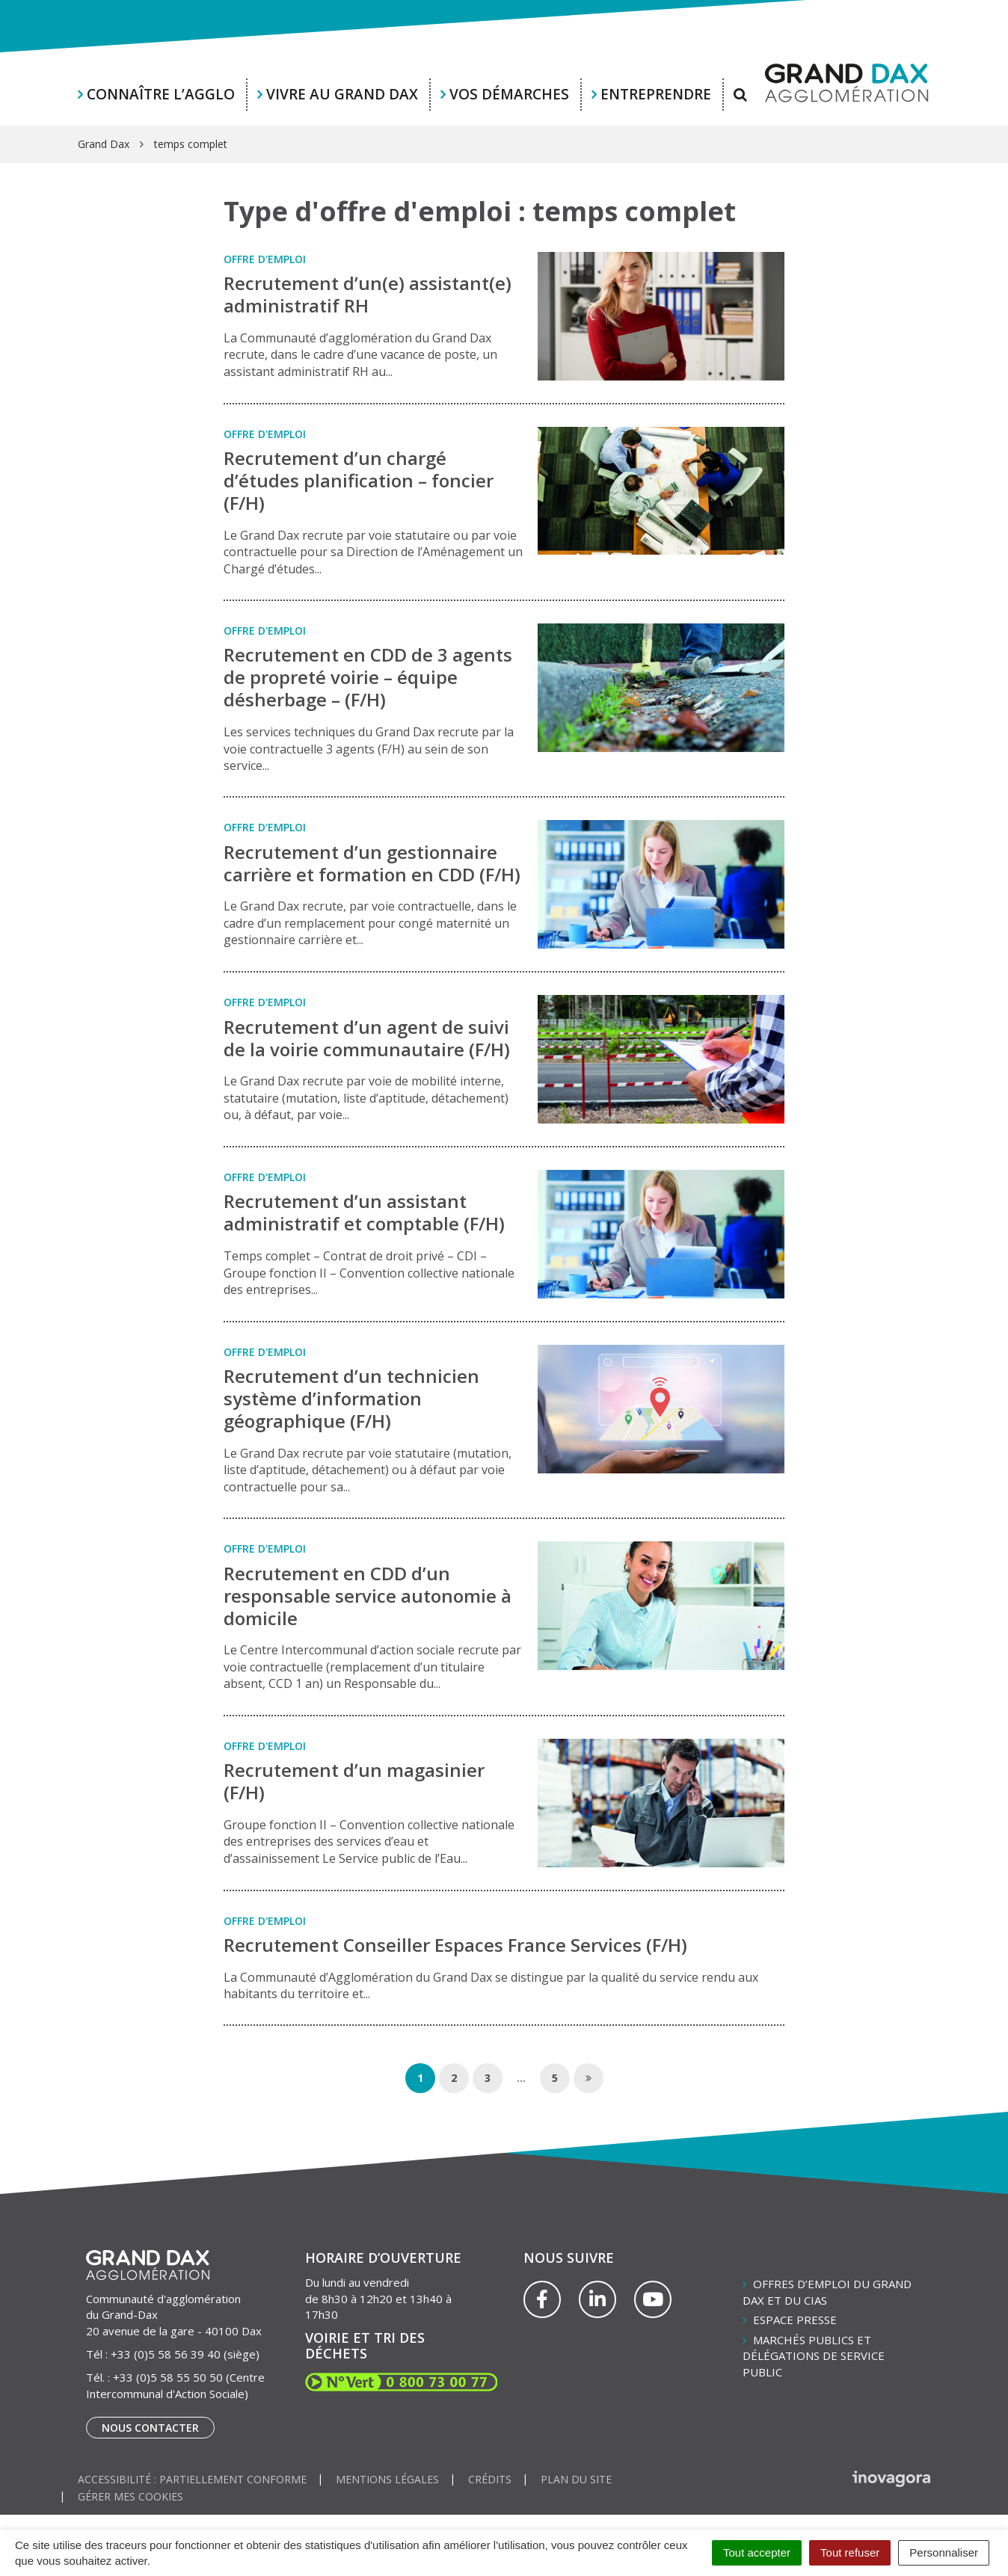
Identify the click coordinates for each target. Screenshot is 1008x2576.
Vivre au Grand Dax (342, 94)
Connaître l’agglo (161, 94)
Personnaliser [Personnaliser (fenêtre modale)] (943, 2552)
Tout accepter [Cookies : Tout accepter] (756, 2552)
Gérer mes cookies (130, 2496)
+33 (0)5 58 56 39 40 (166, 2354)
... (521, 2078)
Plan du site (576, 2479)
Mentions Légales (387, 2479)
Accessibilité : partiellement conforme (192, 2479)
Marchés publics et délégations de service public (814, 2355)
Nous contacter (150, 2428)
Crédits (489, 2479)
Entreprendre (655, 94)
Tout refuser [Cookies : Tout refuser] (849, 2552)
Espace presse (795, 2319)
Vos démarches (509, 94)
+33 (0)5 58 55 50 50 (168, 2377)
